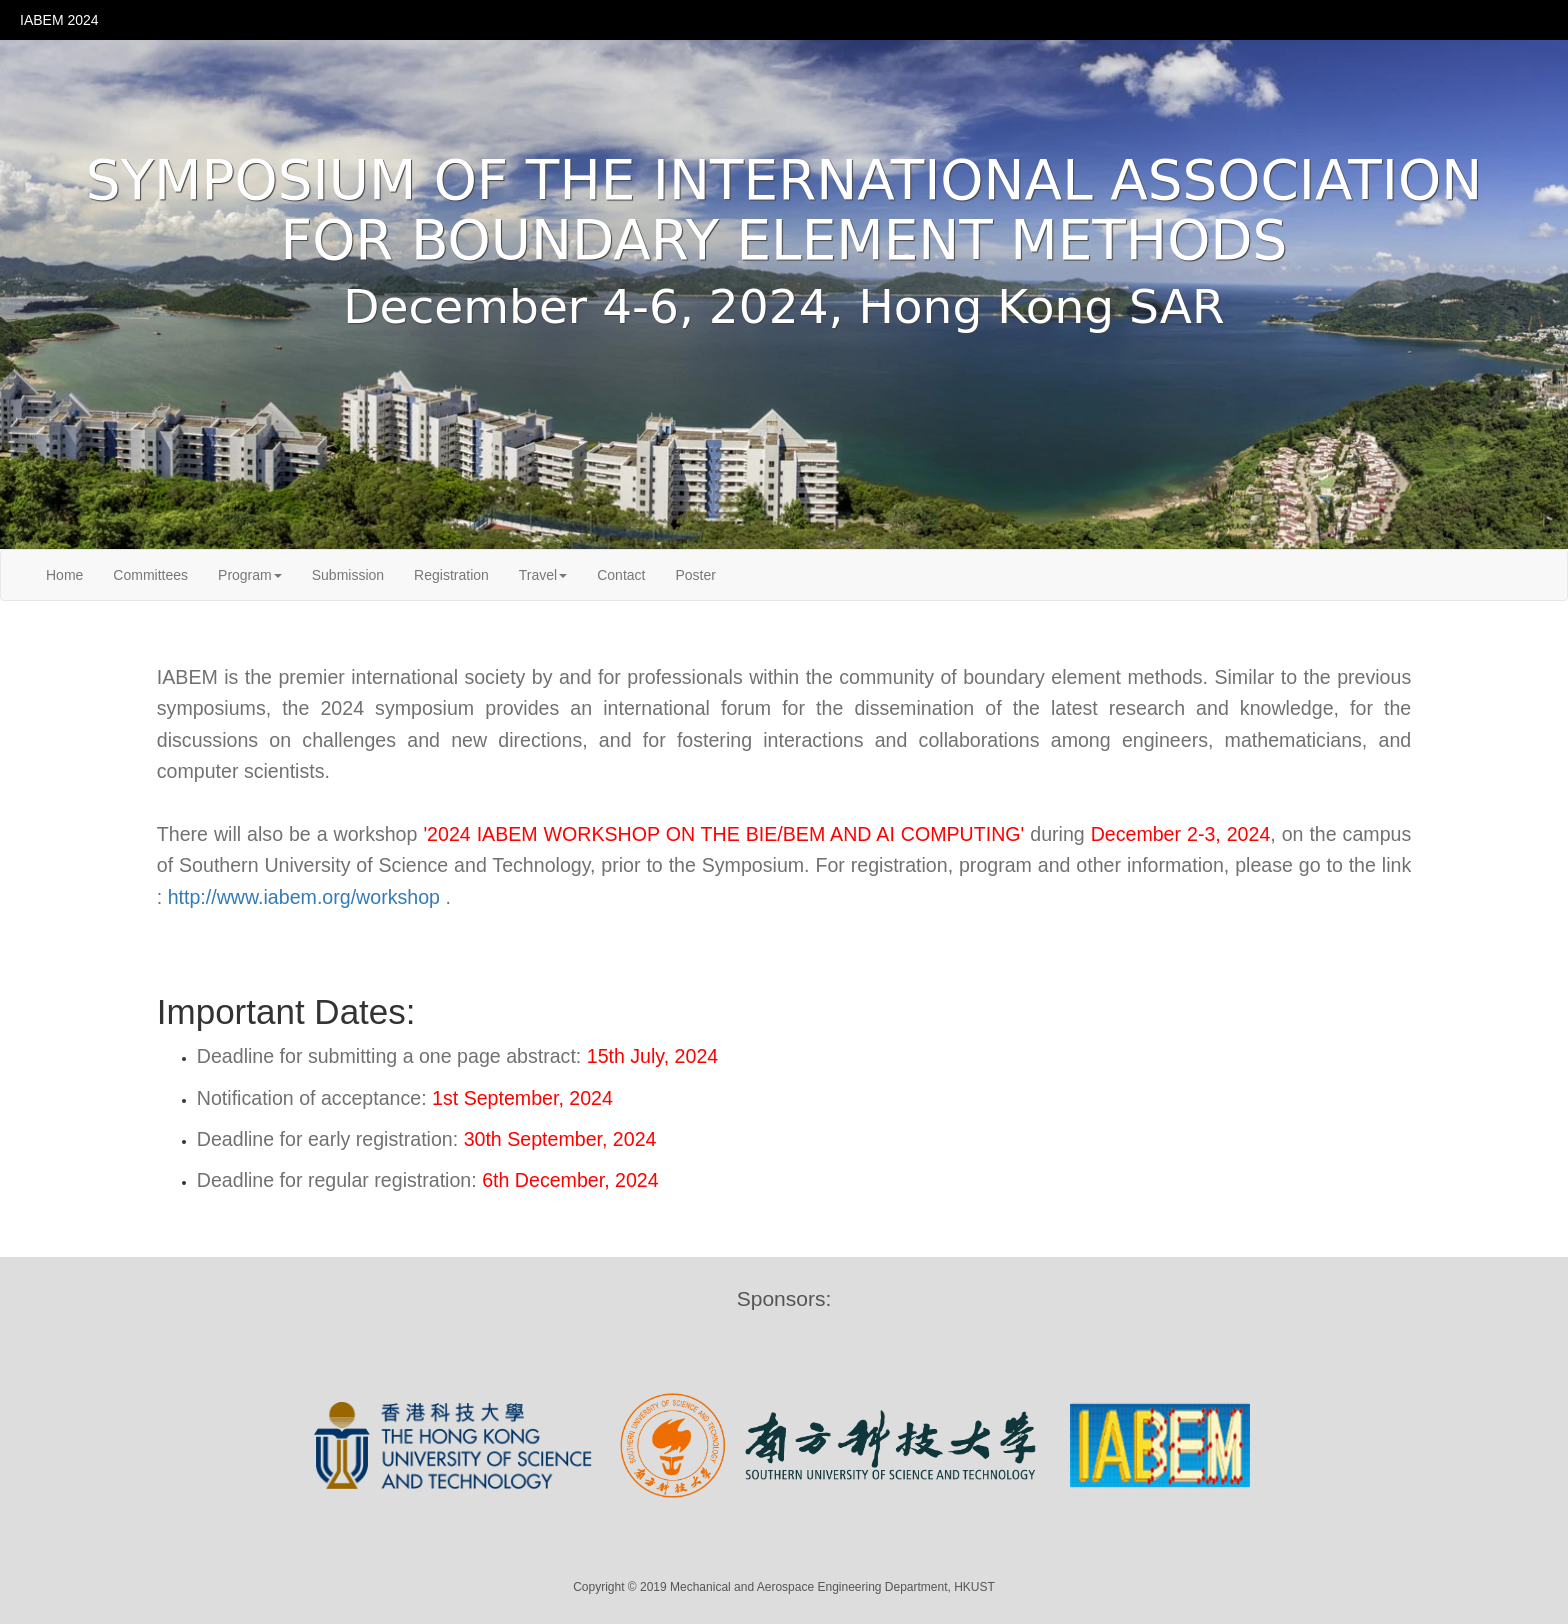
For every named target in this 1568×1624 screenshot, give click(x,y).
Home (64, 575)
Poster (695, 575)
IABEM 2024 (59, 20)
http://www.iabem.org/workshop (307, 897)
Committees (150, 575)
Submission (348, 575)
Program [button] (250, 575)
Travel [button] (543, 575)
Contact (621, 575)
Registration (451, 575)
